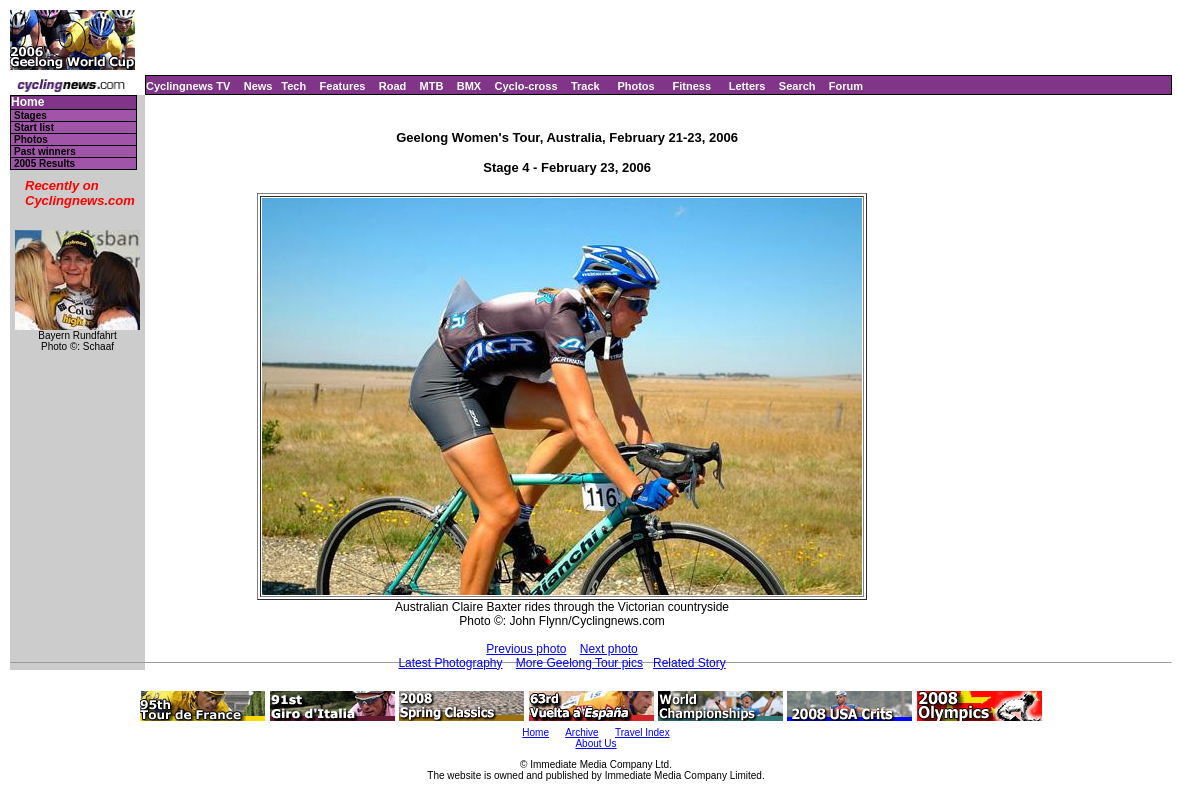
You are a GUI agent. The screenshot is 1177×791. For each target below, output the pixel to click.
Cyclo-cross (526, 86)
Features (343, 86)
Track (585, 86)
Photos (635, 86)
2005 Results (44, 163)
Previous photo (526, 649)
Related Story (689, 663)
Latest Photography (450, 663)
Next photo (609, 649)
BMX (469, 86)
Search (797, 86)
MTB (432, 86)
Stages (30, 115)
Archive (581, 732)
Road (393, 86)
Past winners (45, 151)
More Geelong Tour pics (579, 663)
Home (27, 102)
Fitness (691, 86)
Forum (846, 86)
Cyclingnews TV (188, 86)
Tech (293, 86)
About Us (595, 743)
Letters (747, 86)
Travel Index (642, 732)
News (258, 86)
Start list (34, 127)
